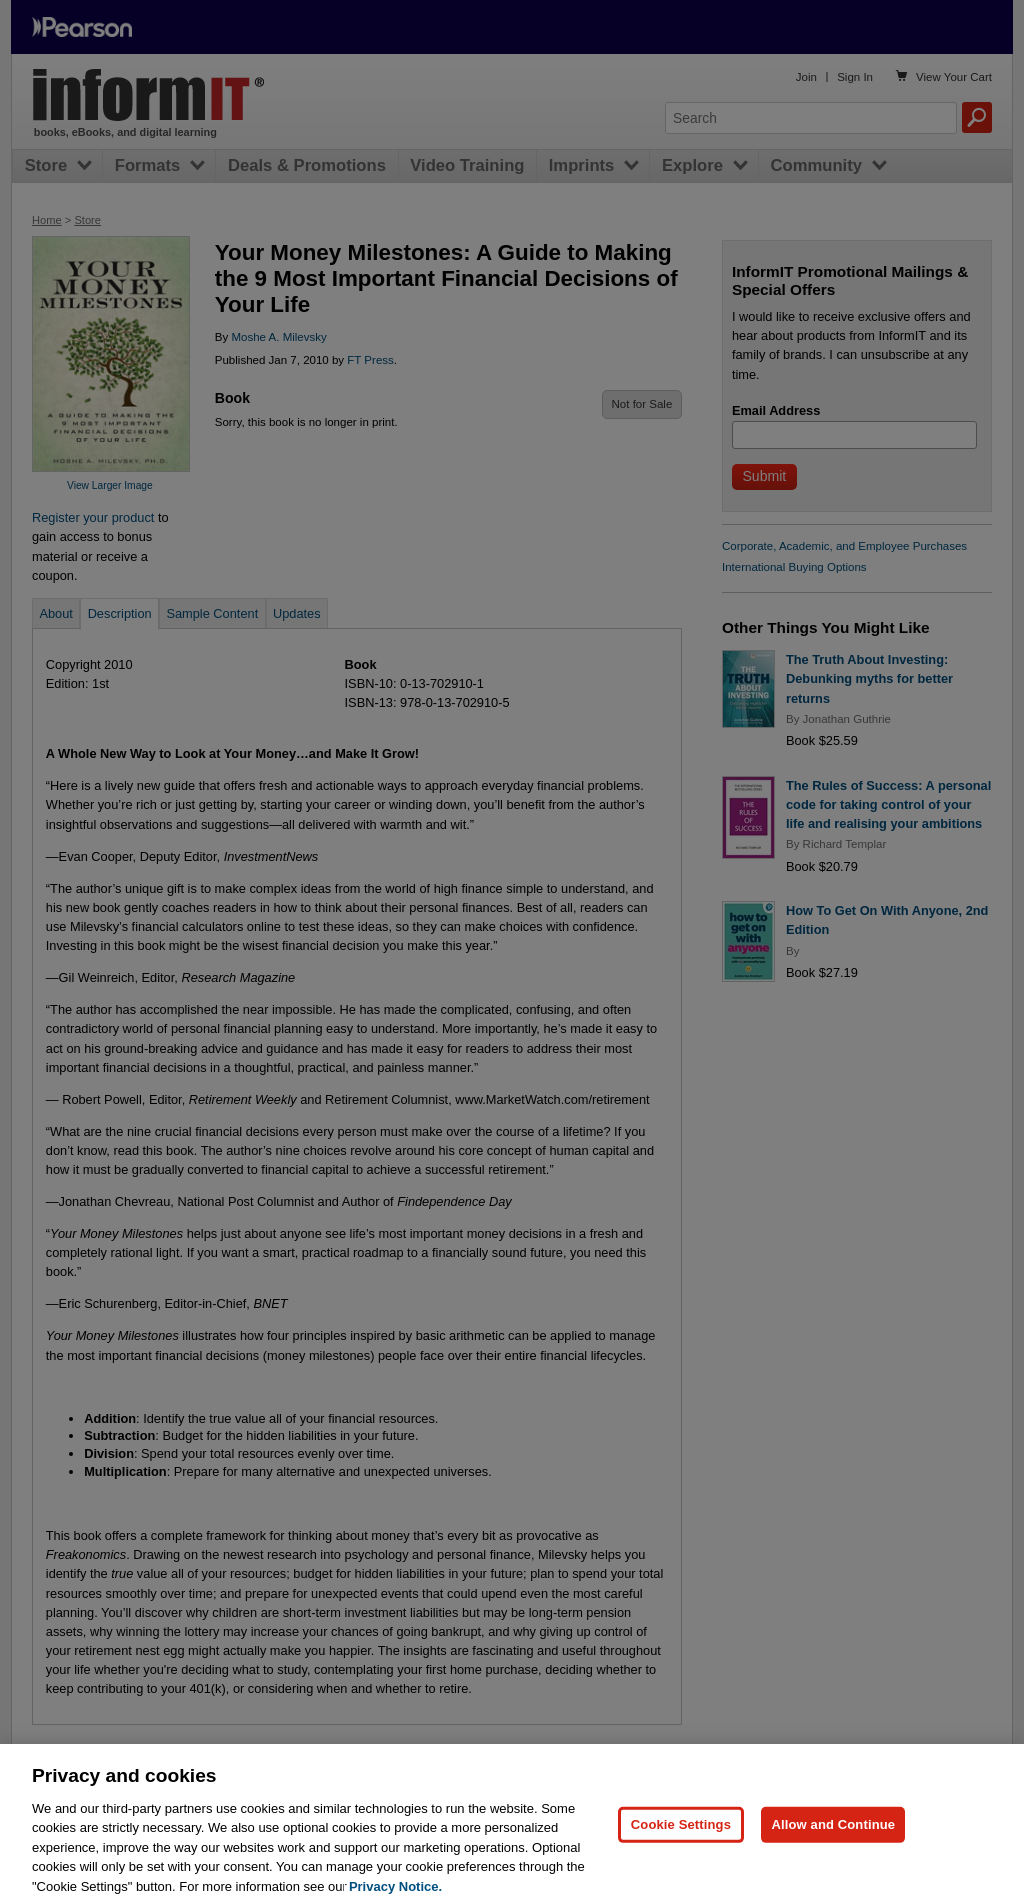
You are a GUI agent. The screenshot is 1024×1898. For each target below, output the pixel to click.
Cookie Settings (681, 1847)
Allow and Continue (833, 1847)
